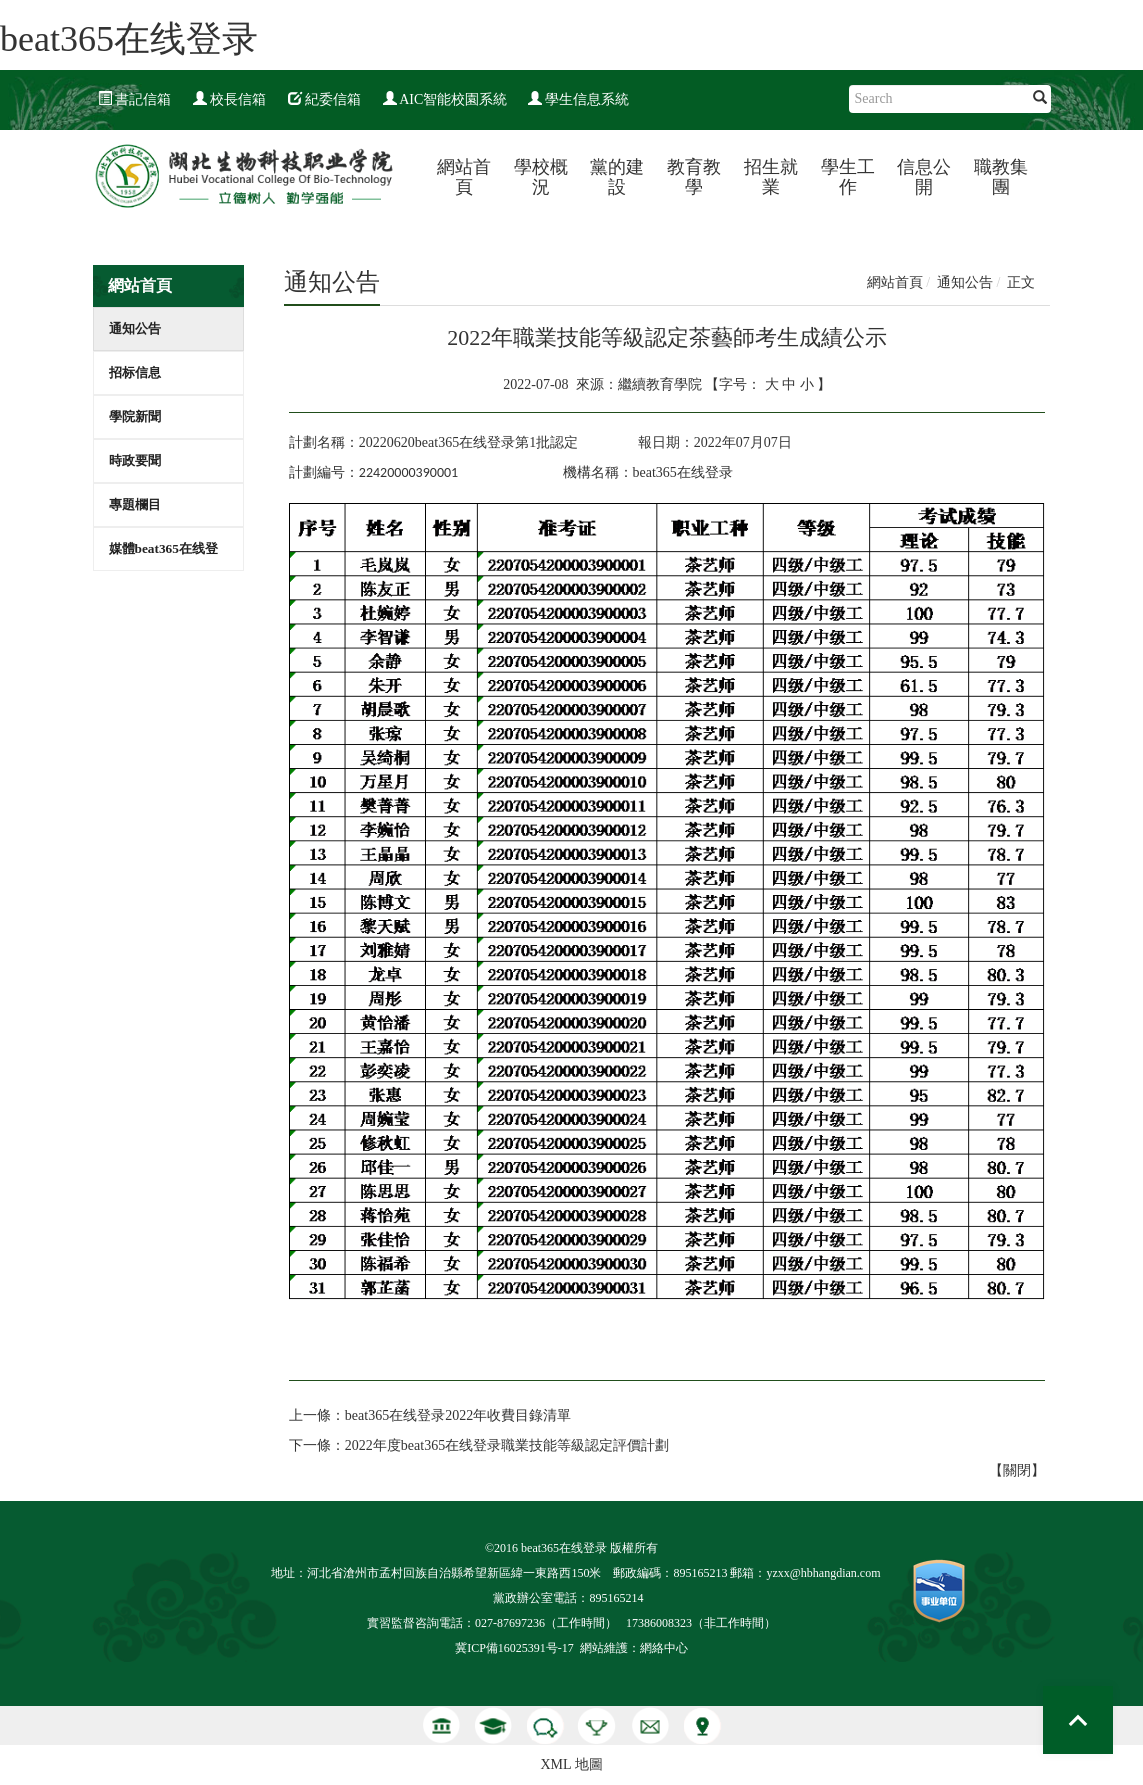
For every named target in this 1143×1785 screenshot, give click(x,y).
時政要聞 (135, 460)
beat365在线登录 (129, 39)
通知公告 (135, 328)
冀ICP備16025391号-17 (514, 1648)
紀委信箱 (325, 99)
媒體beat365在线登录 (163, 555)
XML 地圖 (571, 1764)
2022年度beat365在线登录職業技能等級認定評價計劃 (507, 1445)
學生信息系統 (579, 99)
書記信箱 (135, 99)
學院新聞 (135, 416)
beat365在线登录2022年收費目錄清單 (458, 1415)
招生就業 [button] (771, 177)
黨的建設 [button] (617, 177)
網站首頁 (464, 177)
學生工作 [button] (848, 177)
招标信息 (135, 372)
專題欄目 (135, 504)
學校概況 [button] (541, 177)
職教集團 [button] (1001, 177)
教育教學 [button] (694, 177)
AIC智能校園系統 (445, 99)
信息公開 (924, 177)
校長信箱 (230, 99)
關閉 (1017, 1470)
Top (1078, 1720)
